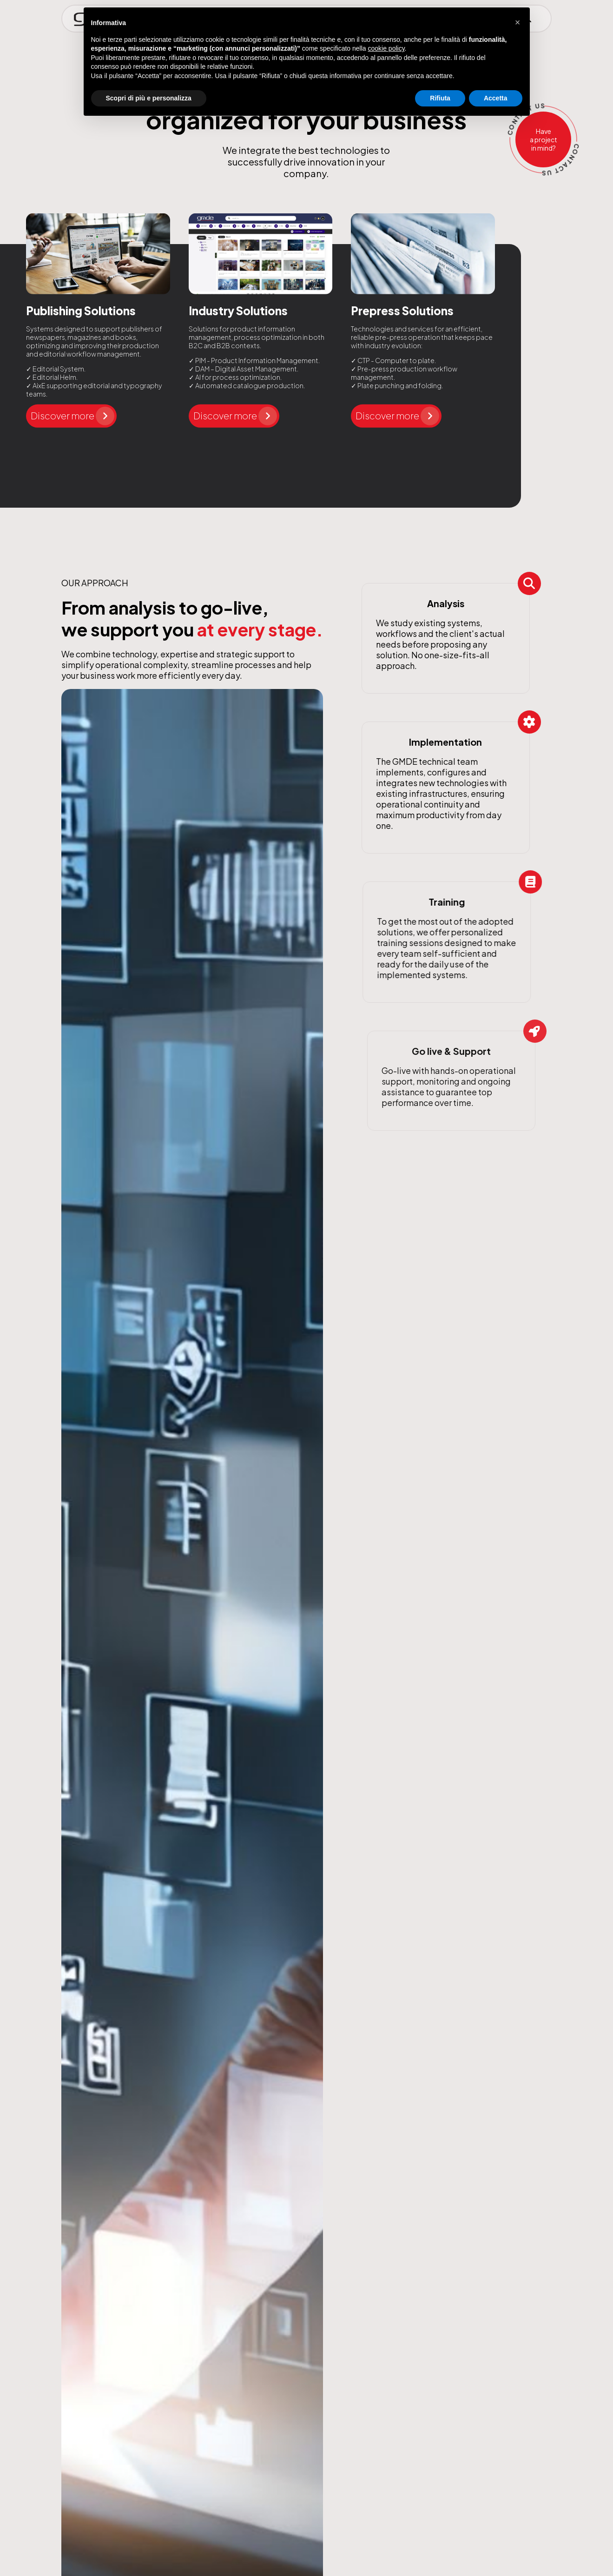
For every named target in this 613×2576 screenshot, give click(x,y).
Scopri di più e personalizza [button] (148, 98)
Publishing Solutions (81, 311)
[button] (517, 22)
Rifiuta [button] (440, 98)
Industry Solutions (238, 311)
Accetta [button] (496, 98)
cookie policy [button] (386, 48)
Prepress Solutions (402, 311)
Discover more (72, 416)
